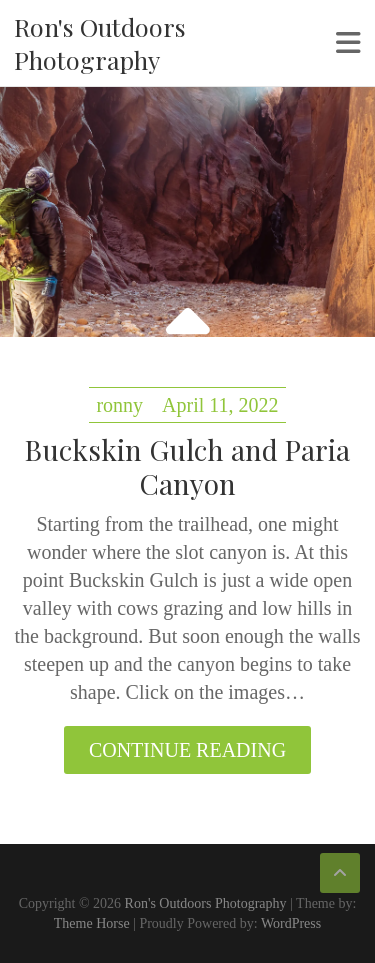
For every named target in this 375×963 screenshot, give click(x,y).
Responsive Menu (348, 43)
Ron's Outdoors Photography (100, 43)
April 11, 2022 (220, 405)
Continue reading (187, 750)
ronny (119, 405)
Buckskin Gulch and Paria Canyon (187, 466)
